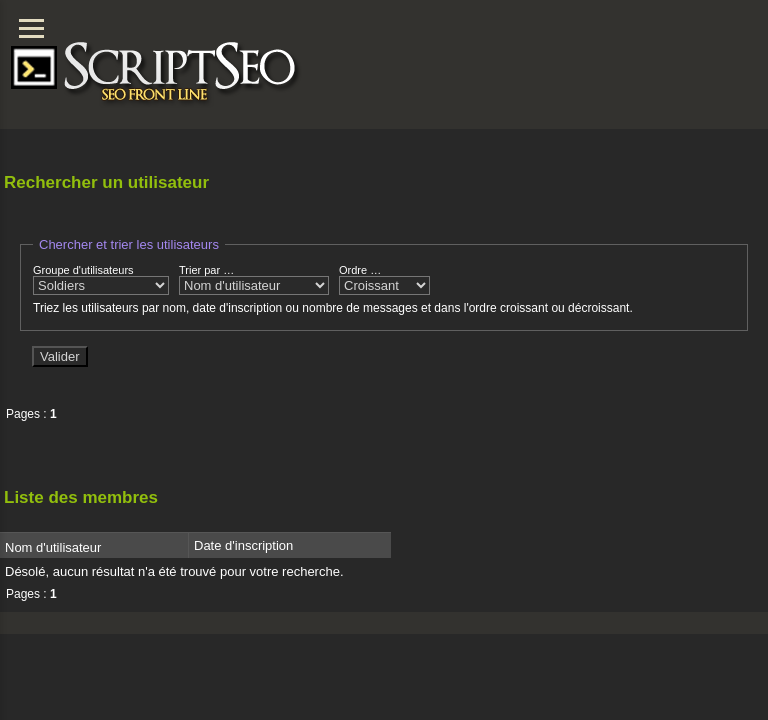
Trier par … (254, 279)
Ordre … (384, 279)
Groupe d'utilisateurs (101, 279)
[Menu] (31, 28)
